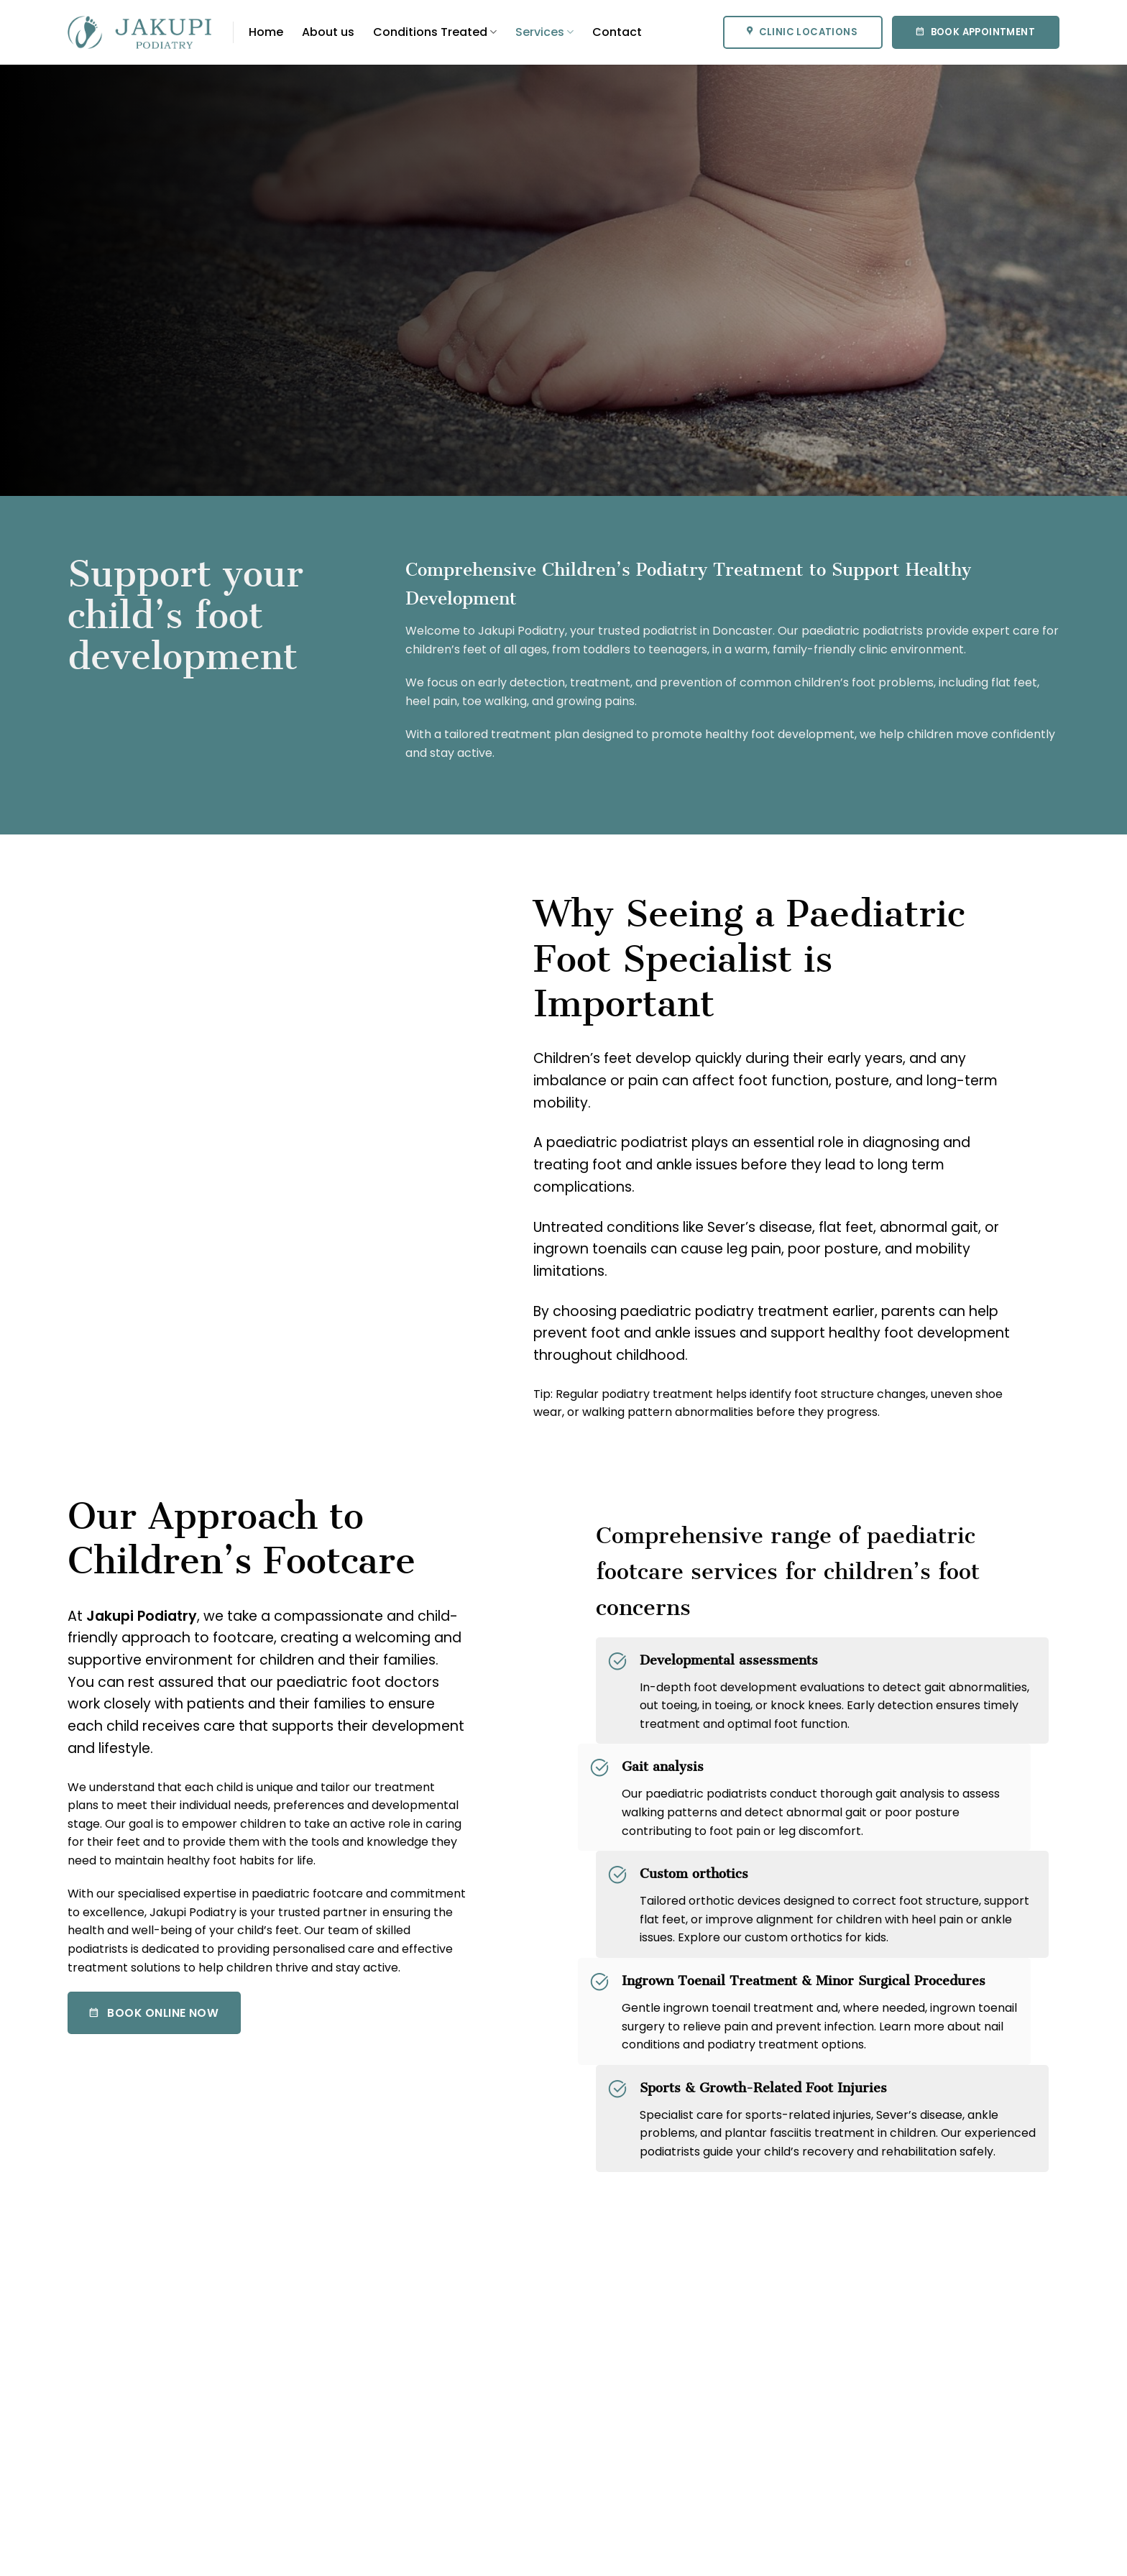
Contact (617, 32)
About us (328, 32)
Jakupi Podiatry (141, 1616)
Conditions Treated (435, 32)
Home (266, 32)
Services (544, 32)
